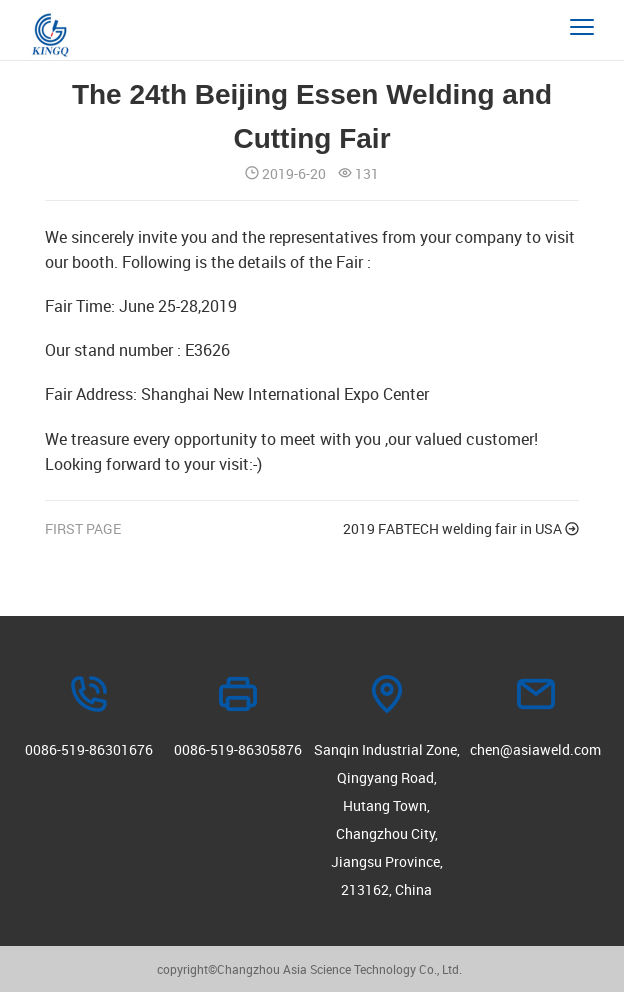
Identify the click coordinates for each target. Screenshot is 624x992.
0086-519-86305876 (238, 749)
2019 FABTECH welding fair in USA (461, 529)
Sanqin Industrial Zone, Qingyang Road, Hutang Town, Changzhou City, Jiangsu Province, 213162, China (387, 819)
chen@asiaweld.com (535, 749)
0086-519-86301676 (89, 749)
